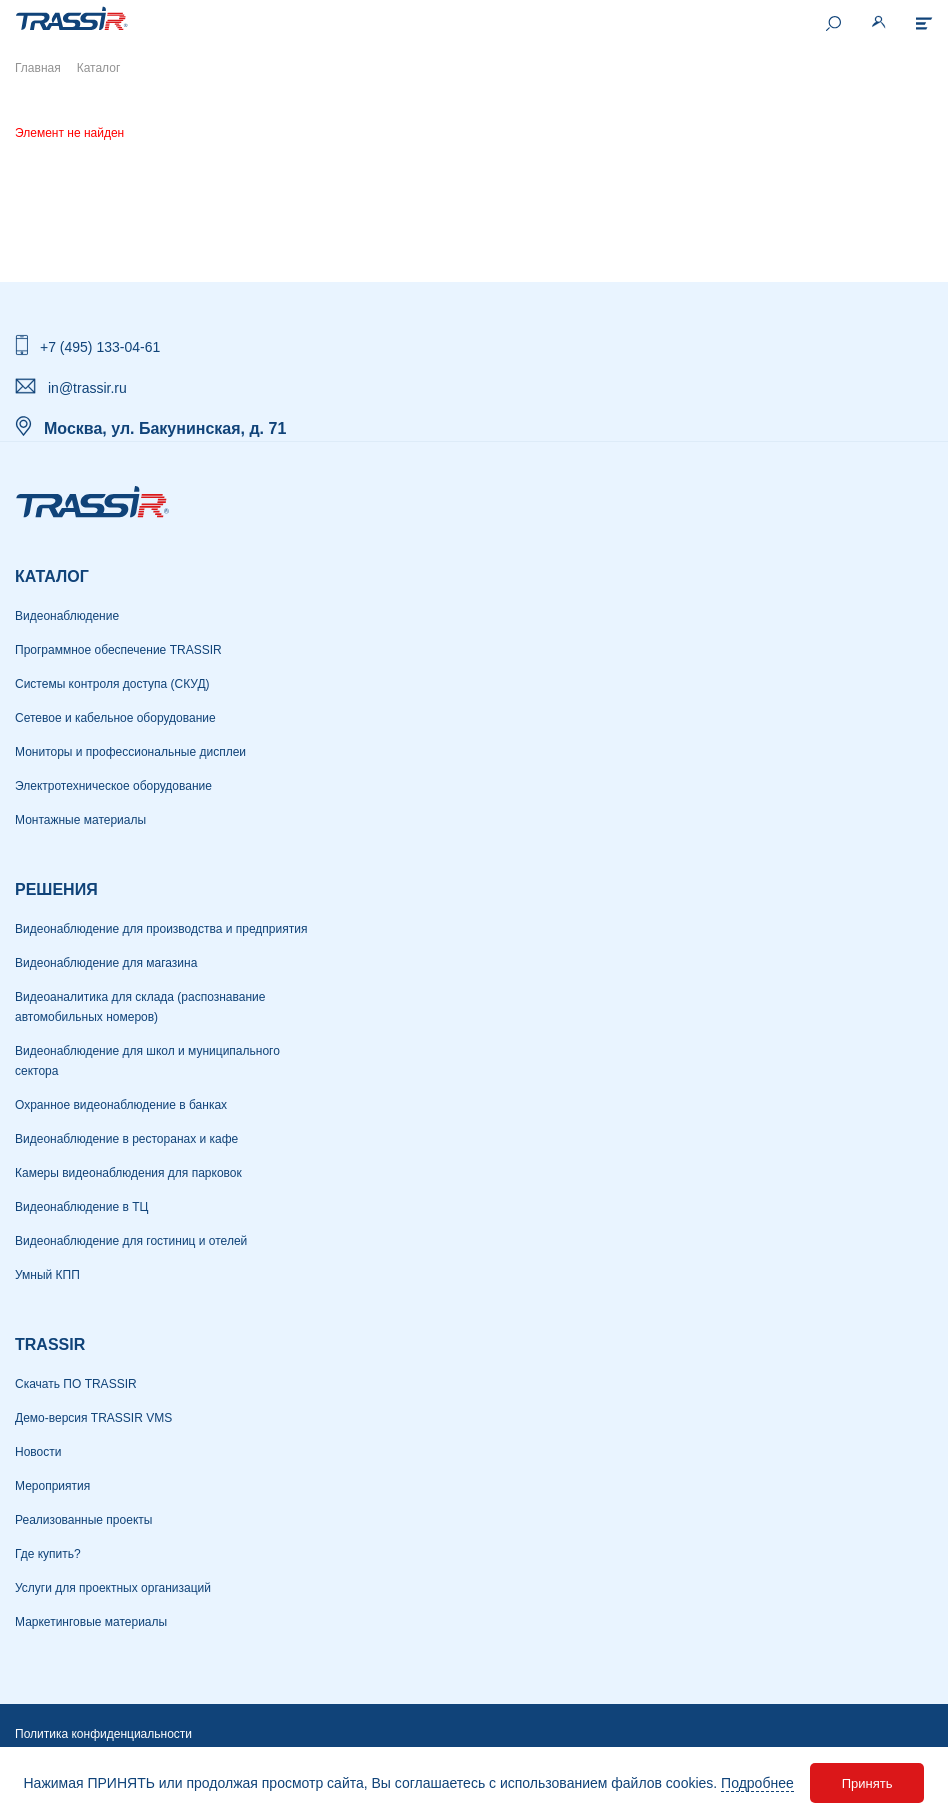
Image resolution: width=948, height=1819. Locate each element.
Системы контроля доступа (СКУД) (112, 684)
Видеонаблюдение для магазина (106, 963)
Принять (867, 1783)
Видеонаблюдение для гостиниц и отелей (131, 1241)
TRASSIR (50, 1344)
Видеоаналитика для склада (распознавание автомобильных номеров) (140, 1007)
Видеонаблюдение (67, 616)
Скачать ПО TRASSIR (76, 1384)
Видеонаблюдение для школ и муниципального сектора (147, 1061)
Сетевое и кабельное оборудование (115, 718)
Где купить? (48, 1554)
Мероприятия (52, 1486)
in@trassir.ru (87, 388)
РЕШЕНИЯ (56, 889)
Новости (38, 1452)
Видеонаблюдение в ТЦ (81, 1207)
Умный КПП (47, 1275)
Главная (38, 68)
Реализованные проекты (83, 1520)
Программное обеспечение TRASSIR (118, 650)
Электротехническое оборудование (113, 786)
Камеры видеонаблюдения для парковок (128, 1173)
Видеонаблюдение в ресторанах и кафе (126, 1139)
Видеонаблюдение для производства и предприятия (161, 929)
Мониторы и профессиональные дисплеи (130, 752)
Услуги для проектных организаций (113, 1588)
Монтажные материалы (80, 820)
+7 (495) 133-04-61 (100, 347)
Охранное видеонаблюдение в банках (121, 1105)
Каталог (52, 576)
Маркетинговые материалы (91, 1622)
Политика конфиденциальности (103, 1734)
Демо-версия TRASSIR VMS (93, 1418)
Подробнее (757, 1783)
